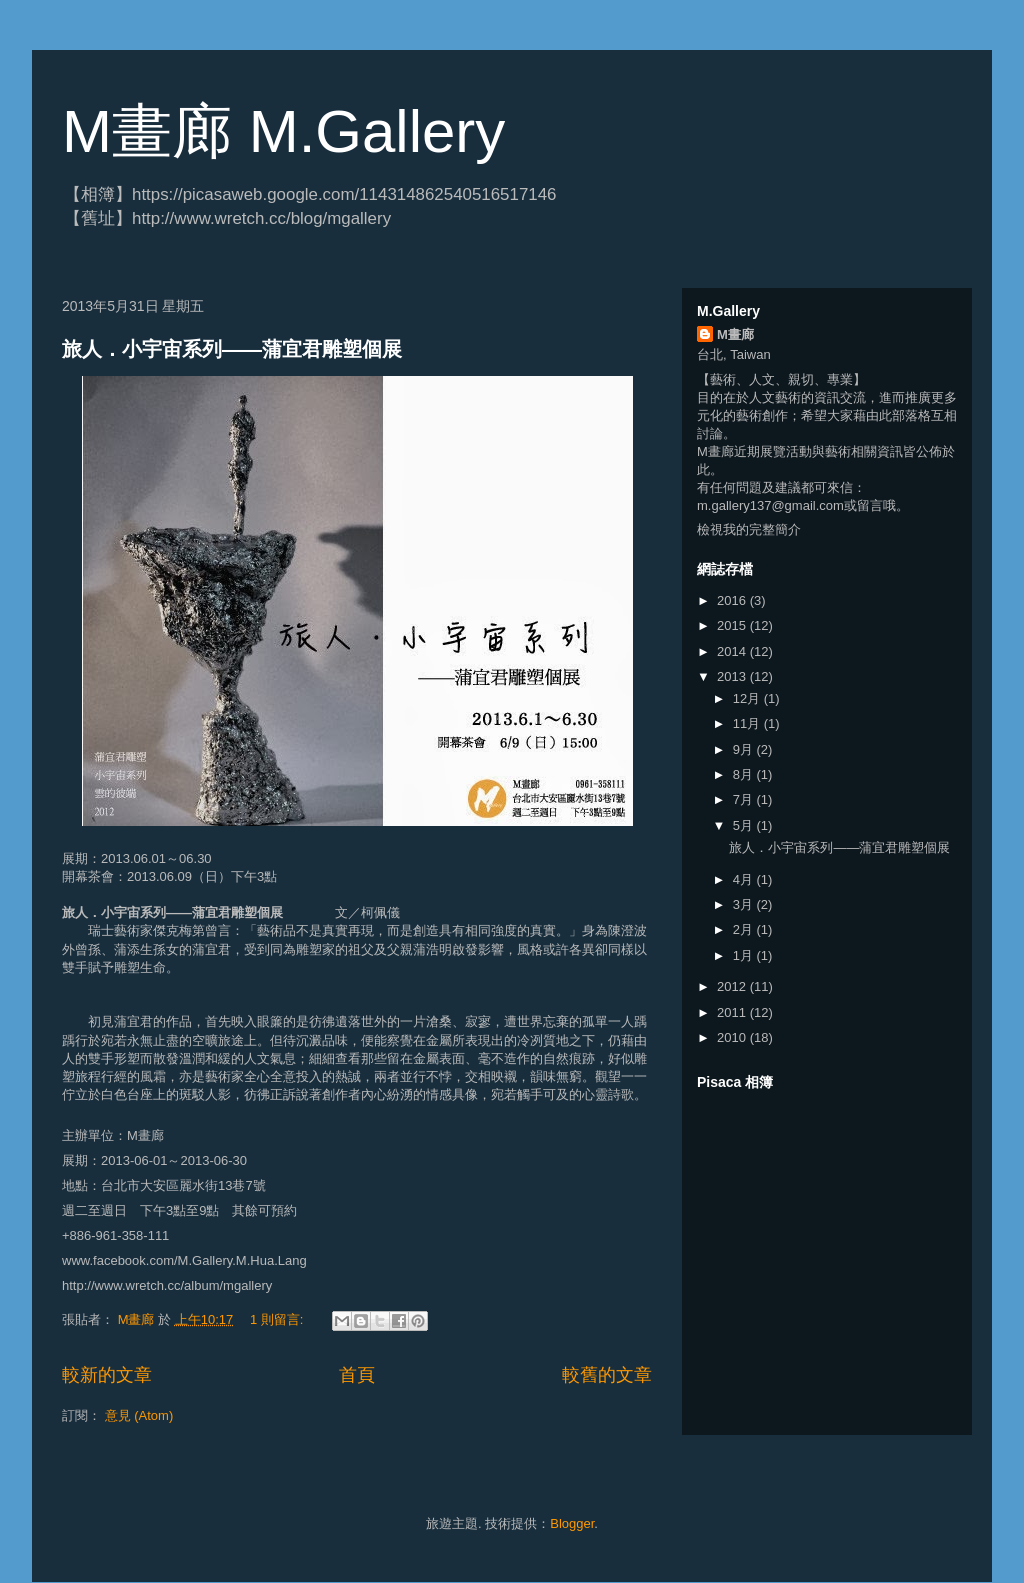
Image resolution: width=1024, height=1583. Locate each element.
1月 (745, 955)
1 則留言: (278, 1319)
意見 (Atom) (139, 1415)
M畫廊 (735, 334)
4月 (745, 879)
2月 (745, 929)
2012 (733, 986)
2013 (733, 676)
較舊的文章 (607, 1375)
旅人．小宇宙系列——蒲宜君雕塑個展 (232, 349)
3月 (745, 904)
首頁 (357, 1375)
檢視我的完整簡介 (749, 529)
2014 (733, 651)
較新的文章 (107, 1375)
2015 (733, 625)
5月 (745, 825)
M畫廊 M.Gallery (283, 131)
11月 (748, 723)
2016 (733, 600)
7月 (745, 799)
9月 (745, 749)
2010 (733, 1037)
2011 (733, 1012)
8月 (745, 774)
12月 (748, 698)
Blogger (572, 1523)
